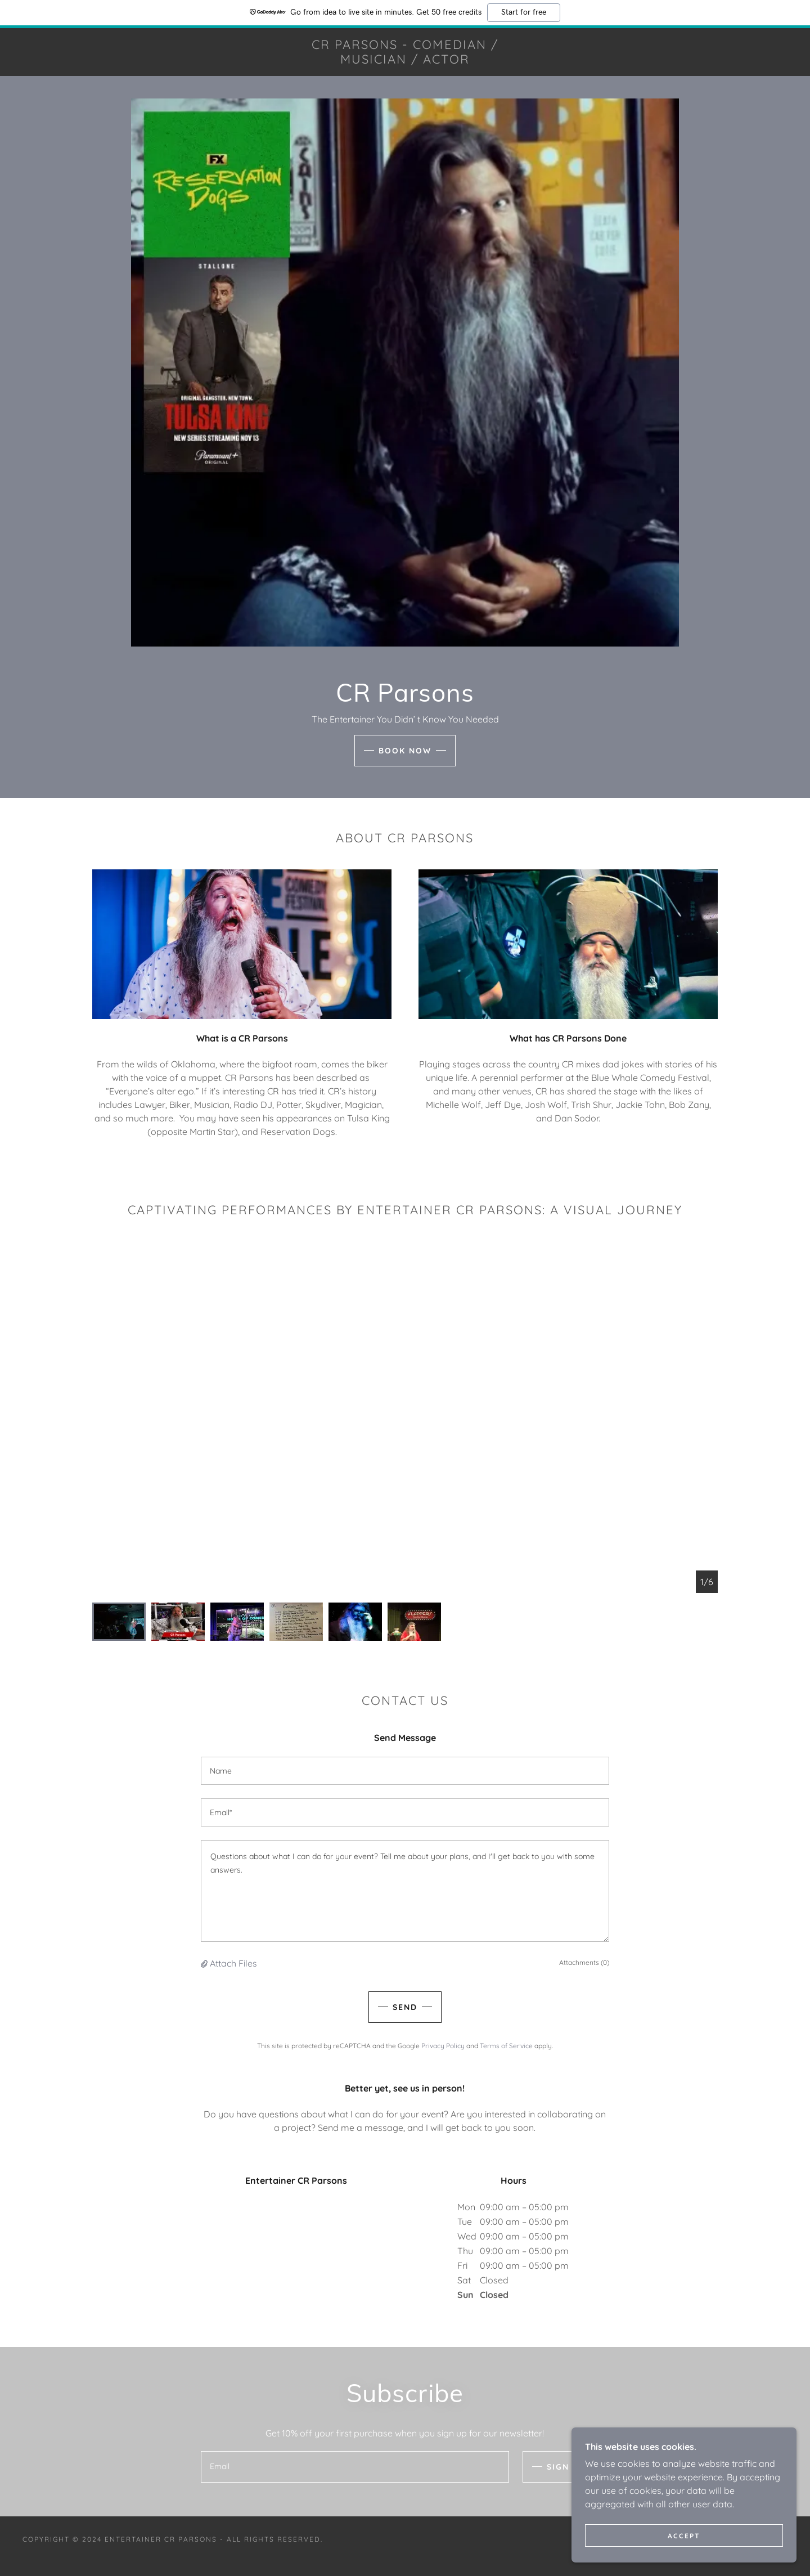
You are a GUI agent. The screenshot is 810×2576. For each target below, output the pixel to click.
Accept (684, 2536)
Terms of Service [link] (506, 2045)
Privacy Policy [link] (443, 2045)
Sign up (566, 2467)
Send (405, 2007)
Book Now (405, 751)
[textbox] (405, 1771)
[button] (205, 1963)
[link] (404, 60)
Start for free (523, 12)
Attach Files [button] (233, 1963)
